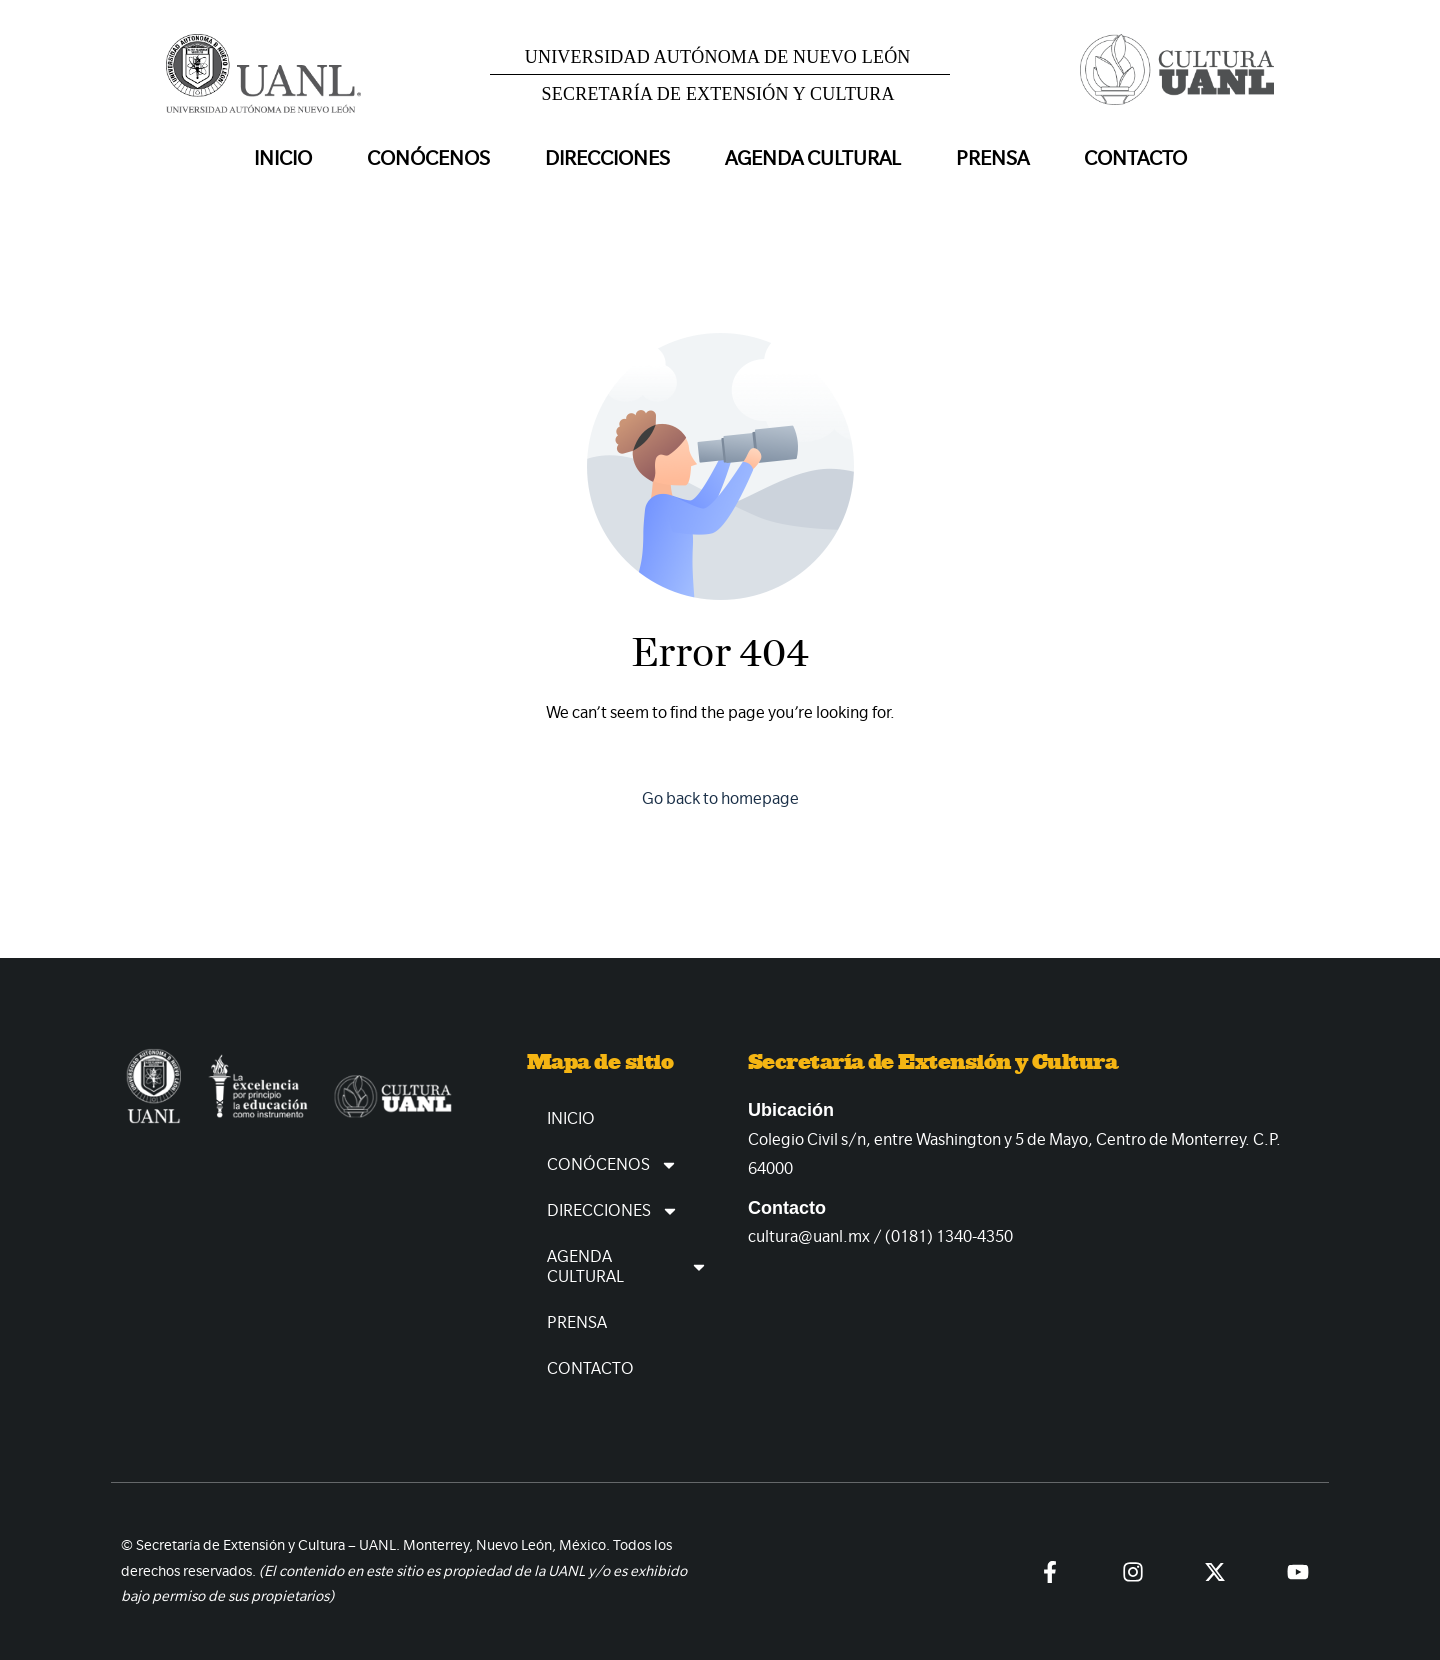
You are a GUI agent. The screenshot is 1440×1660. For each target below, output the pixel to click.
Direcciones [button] (607, 158)
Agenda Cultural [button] (813, 158)
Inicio (283, 158)
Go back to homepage (720, 798)
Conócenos (612, 1165)
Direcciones (613, 1211)
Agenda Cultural (627, 1266)
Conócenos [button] (428, 158)
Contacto (1135, 158)
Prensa (992, 158)
